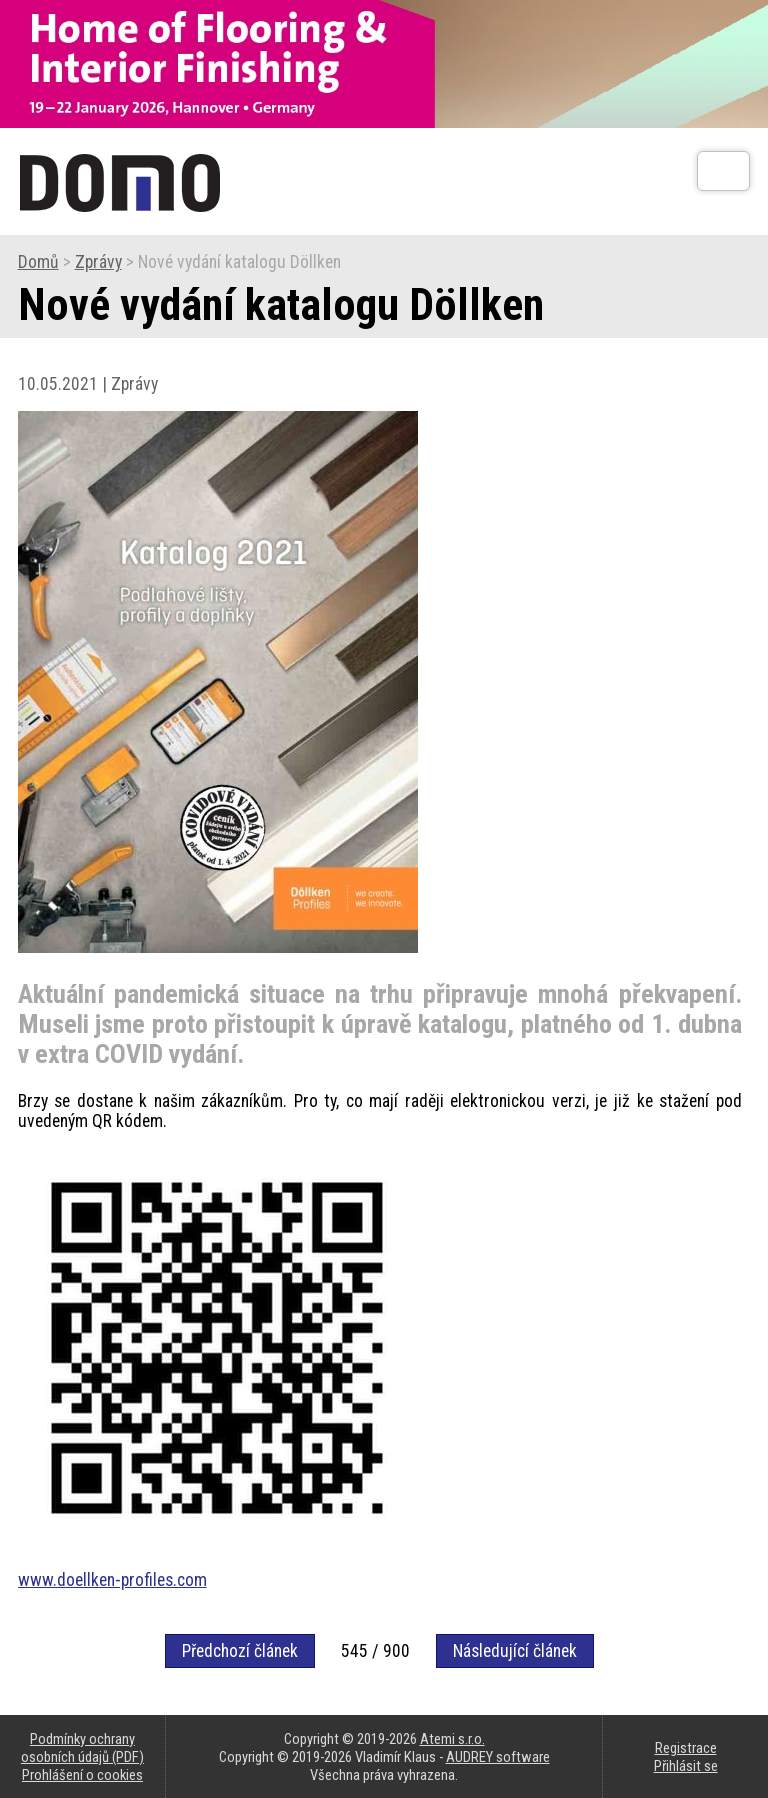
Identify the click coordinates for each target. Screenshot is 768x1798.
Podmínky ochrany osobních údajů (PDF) (82, 1748)
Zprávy (98, 262)
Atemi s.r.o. (452, 1739)
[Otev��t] (723, 171)
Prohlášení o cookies (82, 1775)
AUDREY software (498, 1757)
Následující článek (515, 1651)
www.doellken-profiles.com (112, 1580)
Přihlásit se (686, 1766)
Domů (38, 262)
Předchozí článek (240, 1651)
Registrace (686, 1748)
